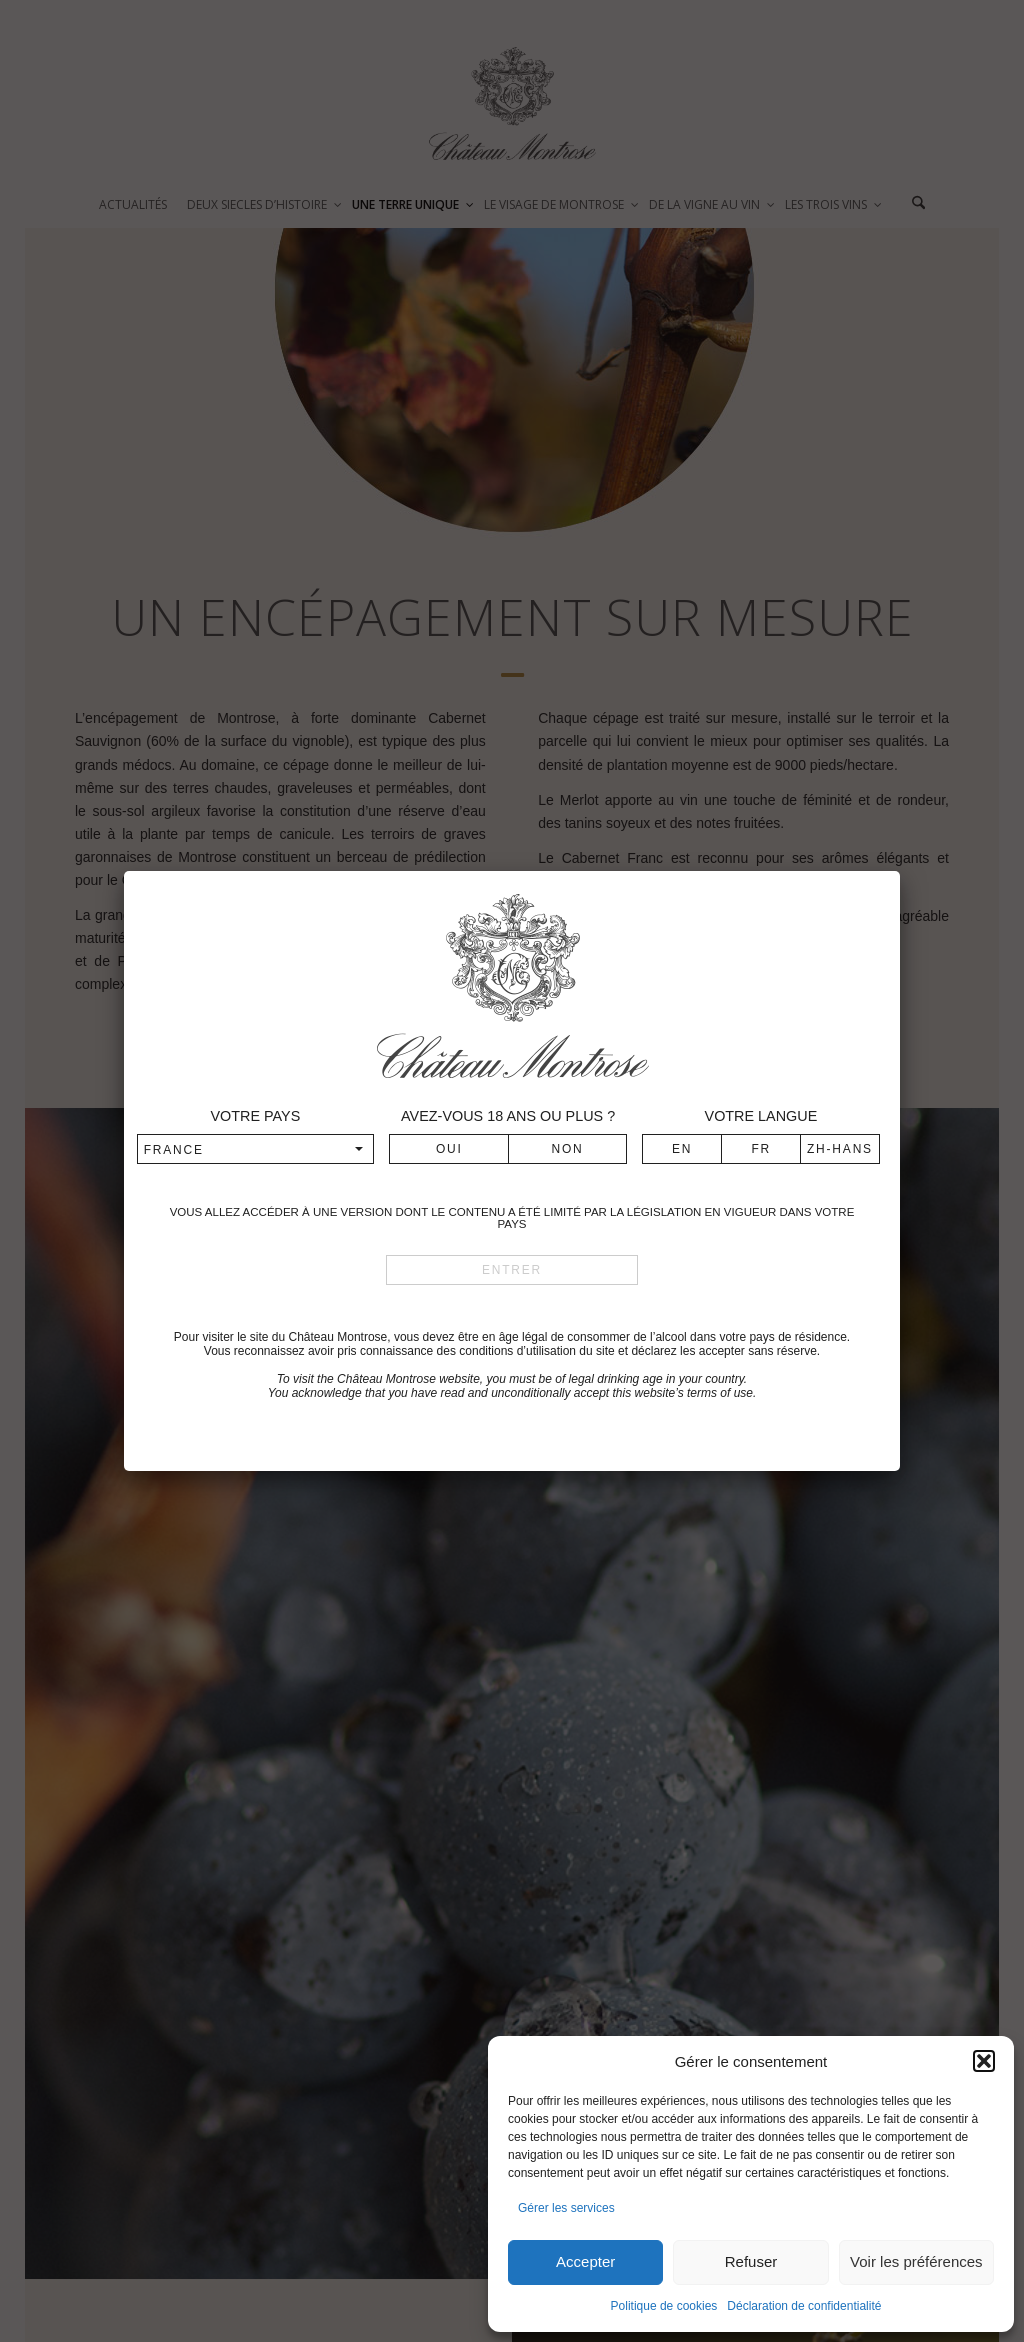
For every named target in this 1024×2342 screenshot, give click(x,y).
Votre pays (255, 1116)
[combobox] (255, 1149)
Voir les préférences (916, 2261)
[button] (984, 2061)
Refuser (751, 2261)
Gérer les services (566, 2208)
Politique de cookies (664, 2306)
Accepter (585, 2261)
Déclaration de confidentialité (804, 2306)
